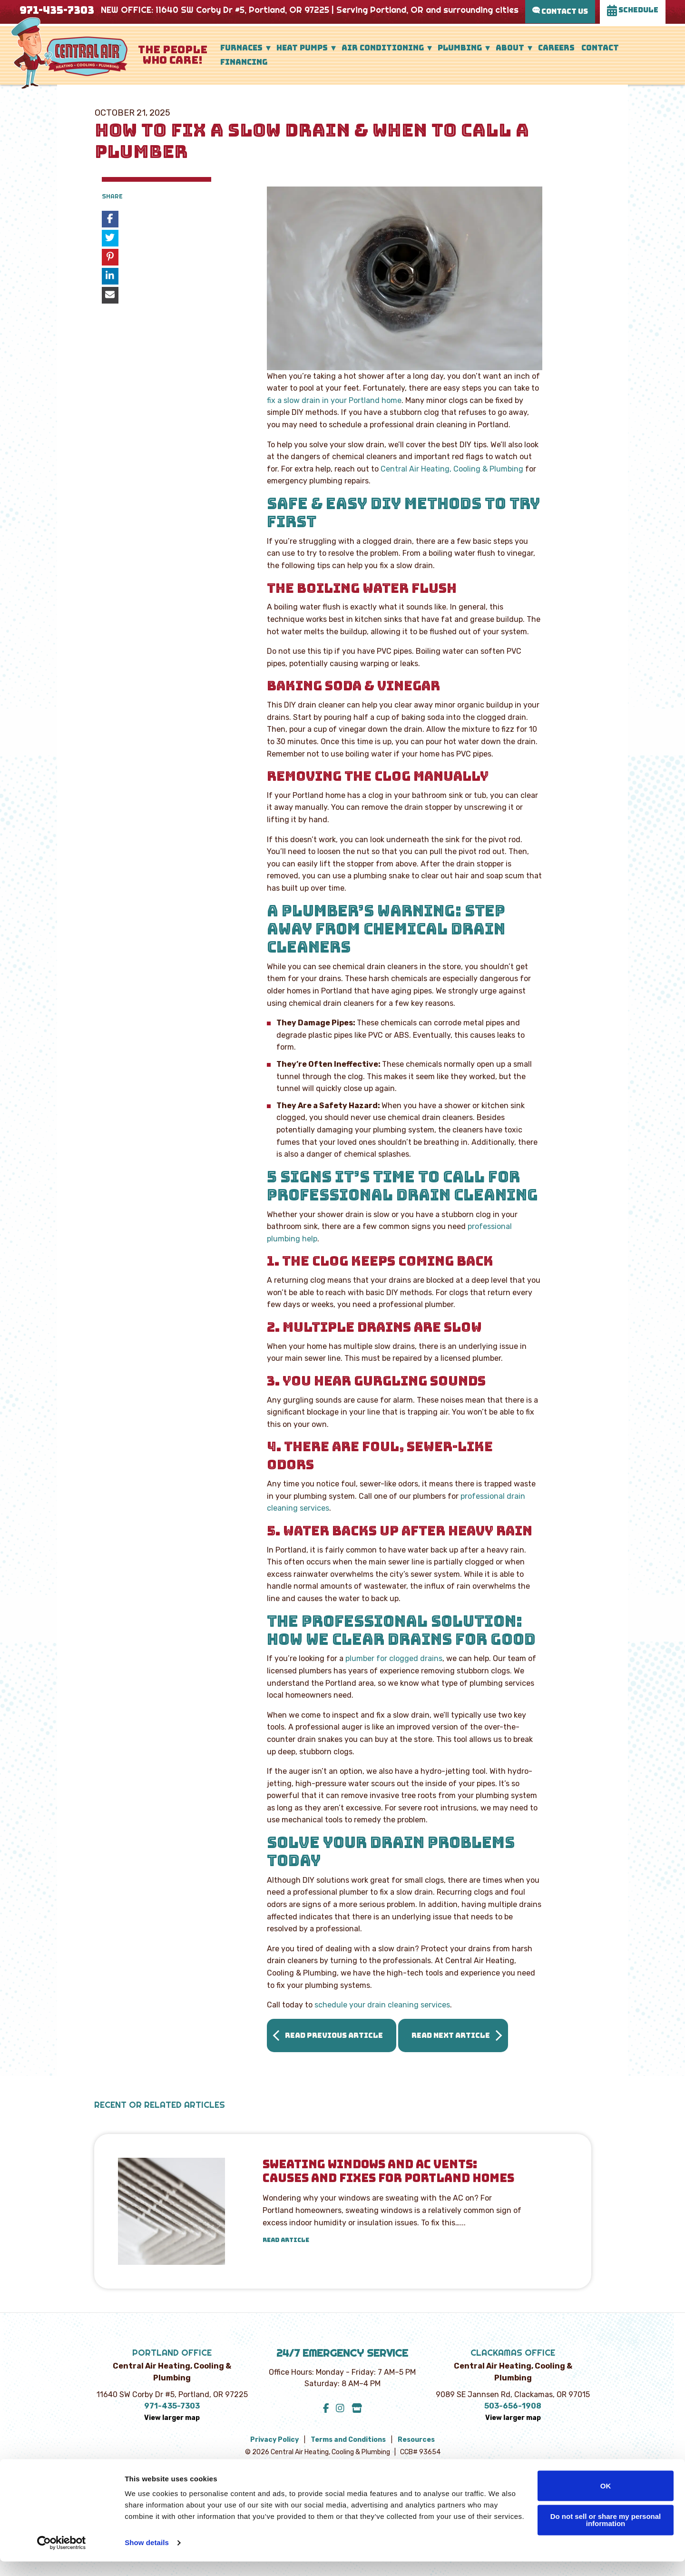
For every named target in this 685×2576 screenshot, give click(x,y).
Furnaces (241, 48)
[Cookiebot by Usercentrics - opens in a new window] (61, 2557)
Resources (416, 2440)
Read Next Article (450, 2035)
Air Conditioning (383, 48)
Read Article (286, 2240)
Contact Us (560, 11)
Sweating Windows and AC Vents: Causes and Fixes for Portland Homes (388, 2171)
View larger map (172, 2418)
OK (605, 2500)
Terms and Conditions (348, 2440)
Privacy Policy (274, 2440)
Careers (556, 48)
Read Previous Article (334, 2035)
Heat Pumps (302, 48)
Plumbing (460, 48)
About (510, 48)
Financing (243, 62)
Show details (147, 2557)
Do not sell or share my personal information (605, 2534)
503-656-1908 (512, 2405)
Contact (600, 48)
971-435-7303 (57, 10)
